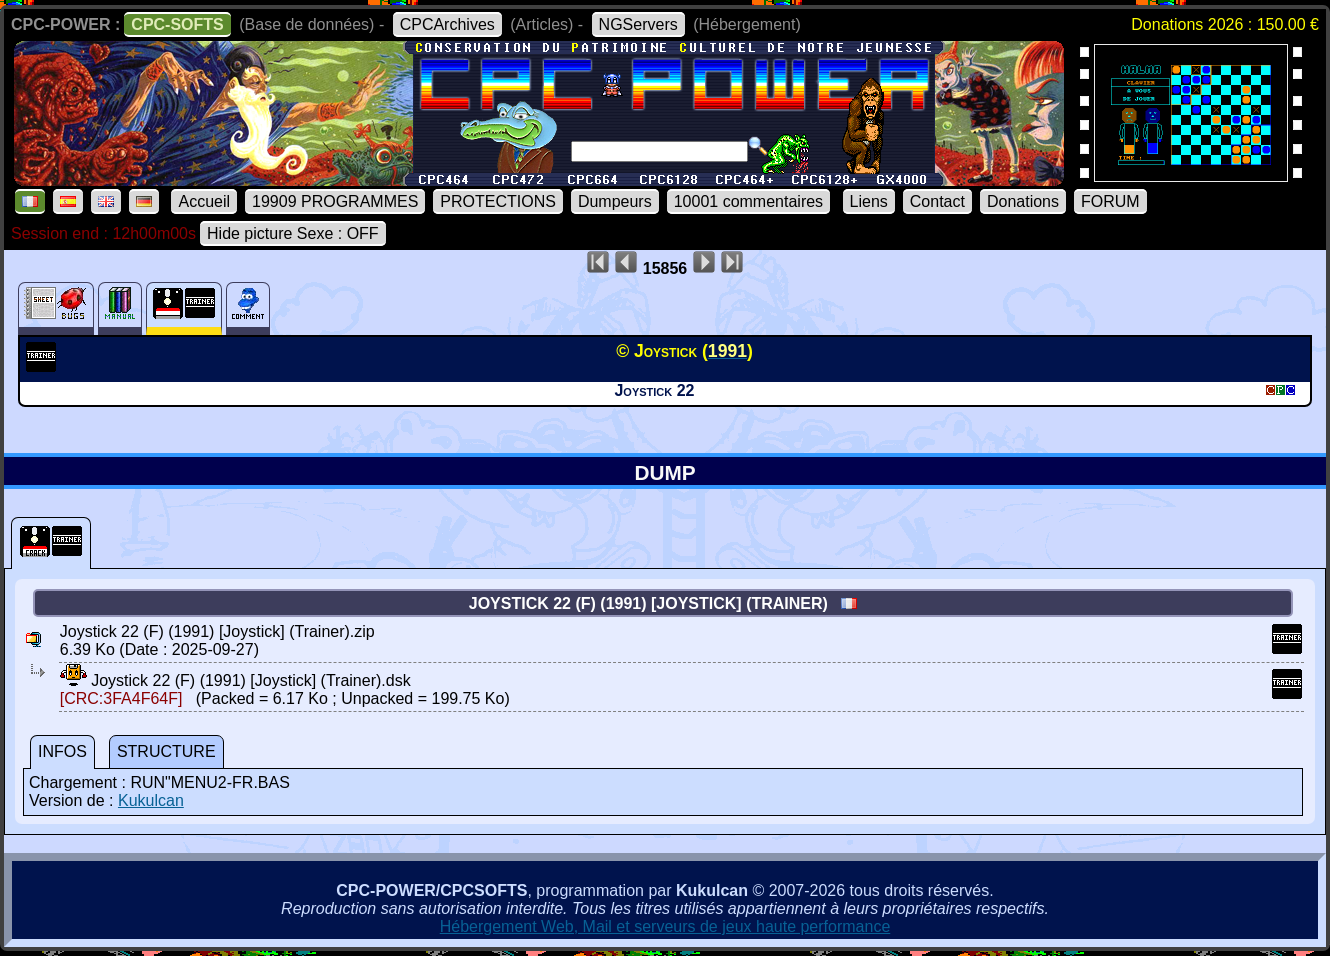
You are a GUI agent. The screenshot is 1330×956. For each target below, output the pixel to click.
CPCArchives (447, 24)
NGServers (638, 24)
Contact (937, 201)
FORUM (1110, 201)
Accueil (204, 201)
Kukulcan (151, 800)
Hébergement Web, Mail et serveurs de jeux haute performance (665, 926)
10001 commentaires (748, 201)
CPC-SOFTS (177, 24)
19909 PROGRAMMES (335, 201)
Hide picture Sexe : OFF (293, 233)
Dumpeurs (615, 201)
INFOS (62, 751)
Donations (1023, 201)
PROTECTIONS (498, 201)
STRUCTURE (166, 751)
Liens (869, 201)
